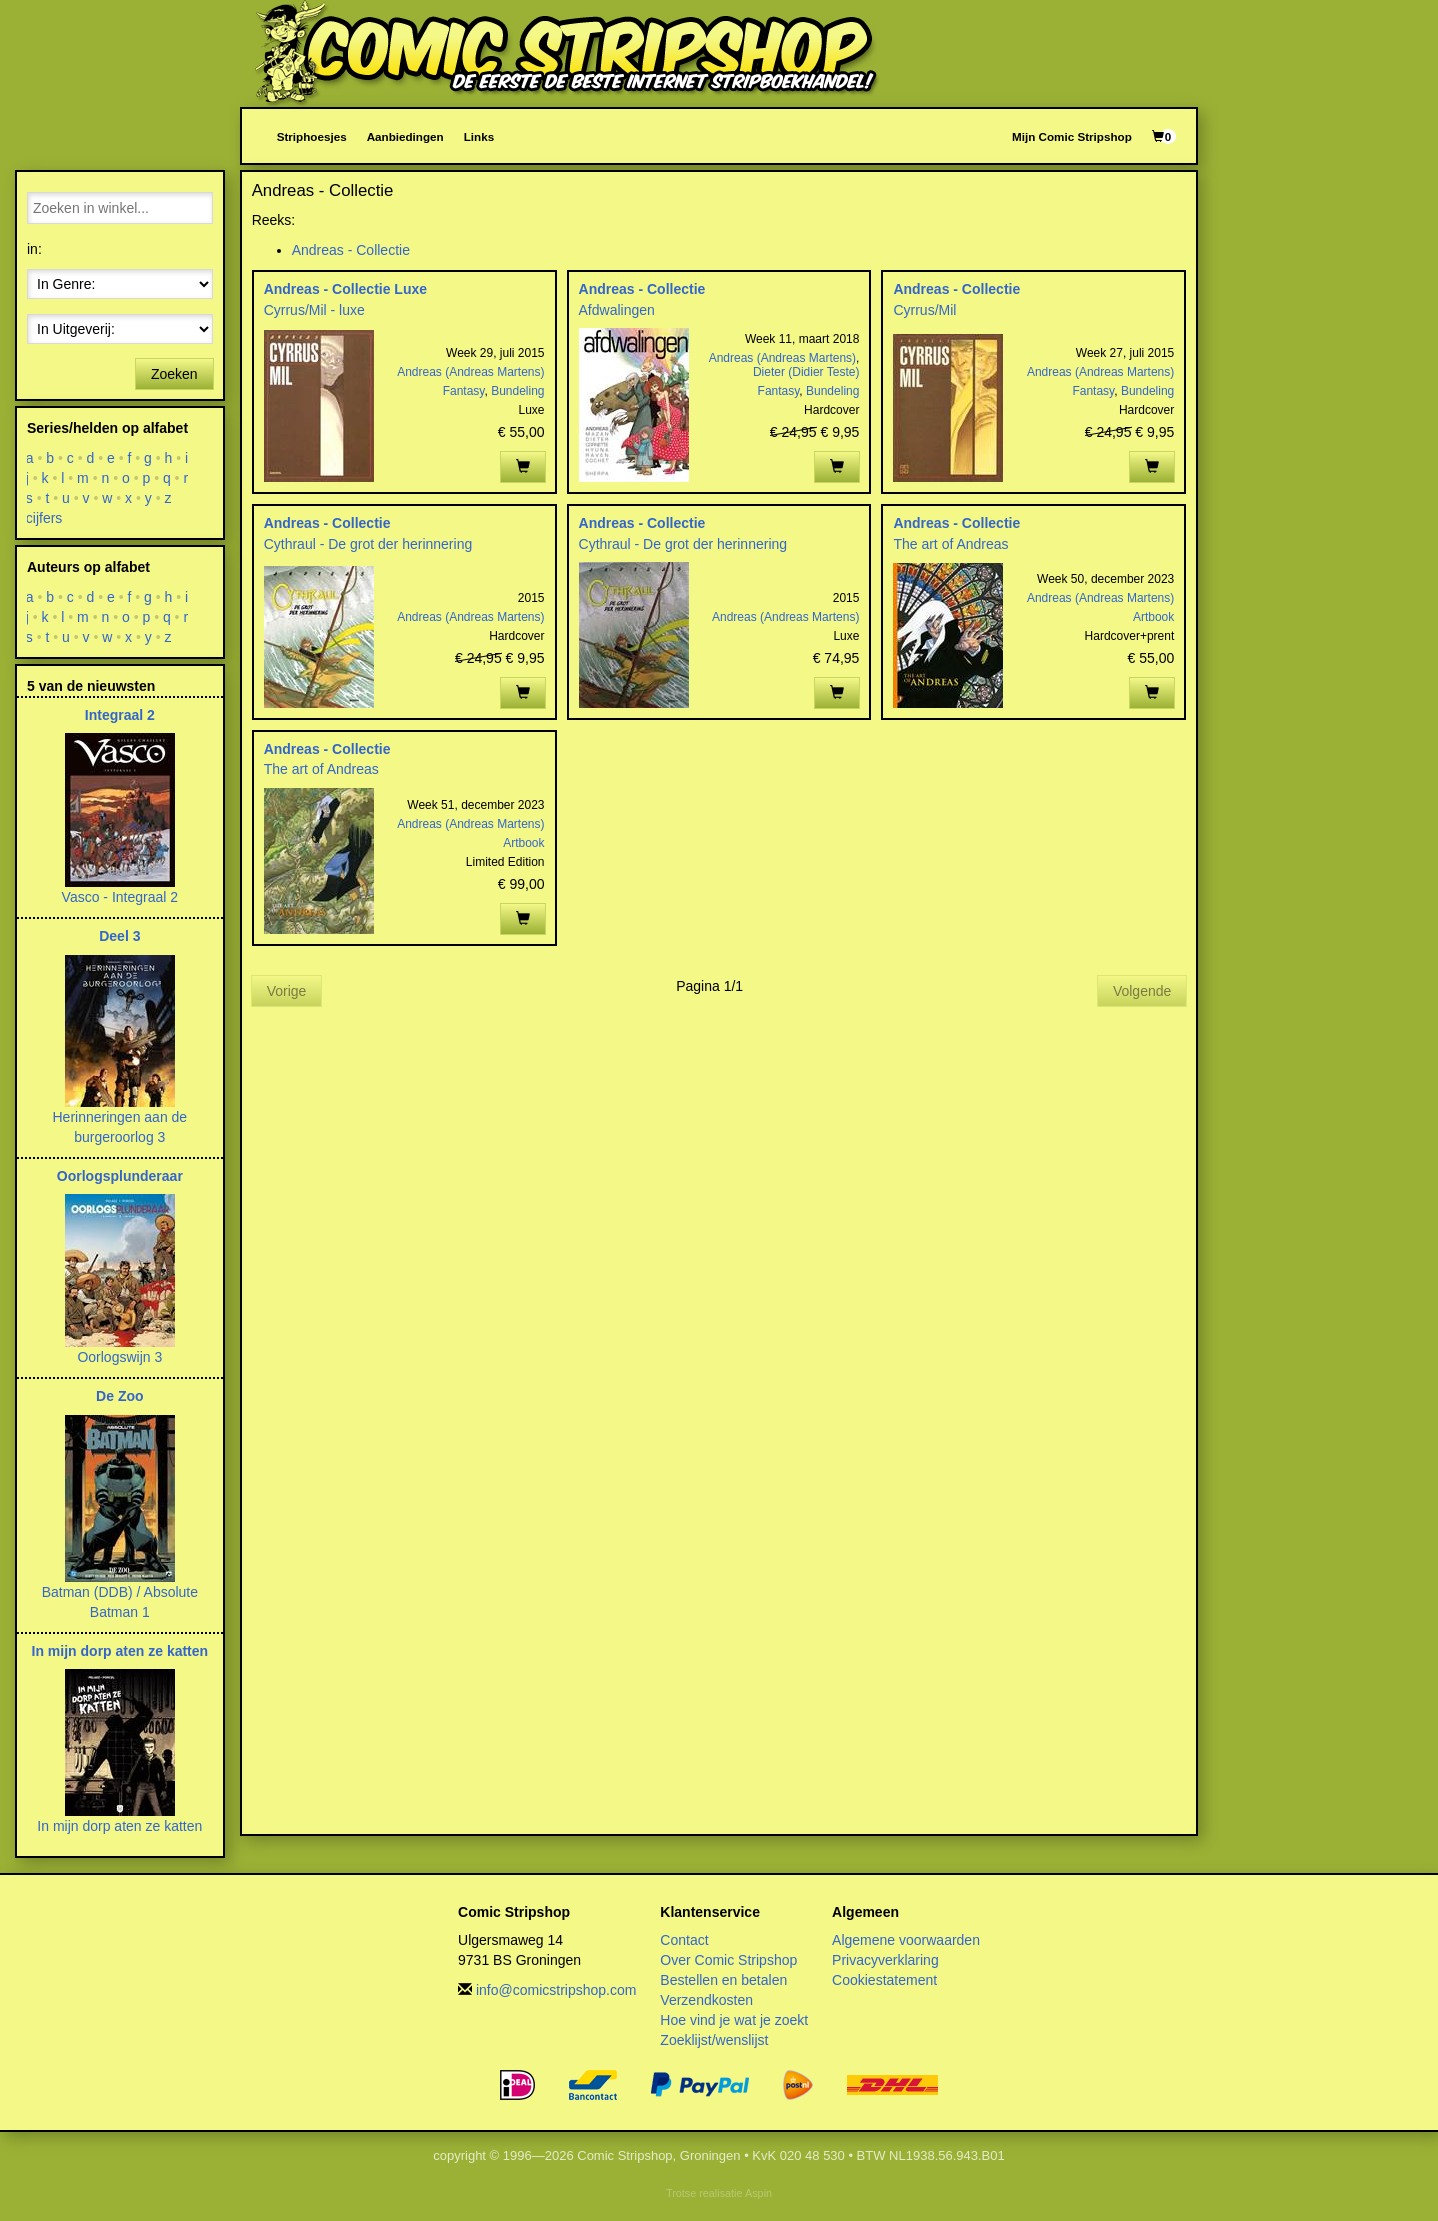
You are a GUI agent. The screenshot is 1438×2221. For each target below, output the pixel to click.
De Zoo (119, 1396)
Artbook (1153, 617)
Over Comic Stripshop (728, 1960)
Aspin (758, 2193)
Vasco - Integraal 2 (120, 897)
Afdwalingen (617, 310)
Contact (684, 1940)
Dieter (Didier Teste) (806, 372)
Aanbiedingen (405, 136)
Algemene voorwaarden (906, 1940)
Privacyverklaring (885, 1960)
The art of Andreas (950, 544)
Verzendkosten (706, 2000)
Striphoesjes (312, 136)
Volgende (1142, 991)
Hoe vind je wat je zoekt (734, 2020)
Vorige (287, 991)
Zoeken (174, 374)
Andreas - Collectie (351, 250)
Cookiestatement (884, 1980)
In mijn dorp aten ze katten (120, 1651)
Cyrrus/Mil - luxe (314, 310)
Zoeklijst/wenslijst (714, 2040)
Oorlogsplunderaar (120, 1176)
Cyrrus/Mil (924, 310)
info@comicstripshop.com (556, 1990)
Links (479, 136)
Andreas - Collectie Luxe (345, 289)
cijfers (44, 518)
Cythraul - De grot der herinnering (368, 544)
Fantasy (464, 391)
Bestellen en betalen (723, 1980)
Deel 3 (119, 936)
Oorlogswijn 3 (119, 1357)
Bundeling (517, 391)
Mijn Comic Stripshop (1072, 136)
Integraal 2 (120, 715)
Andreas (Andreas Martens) (470, 372)
